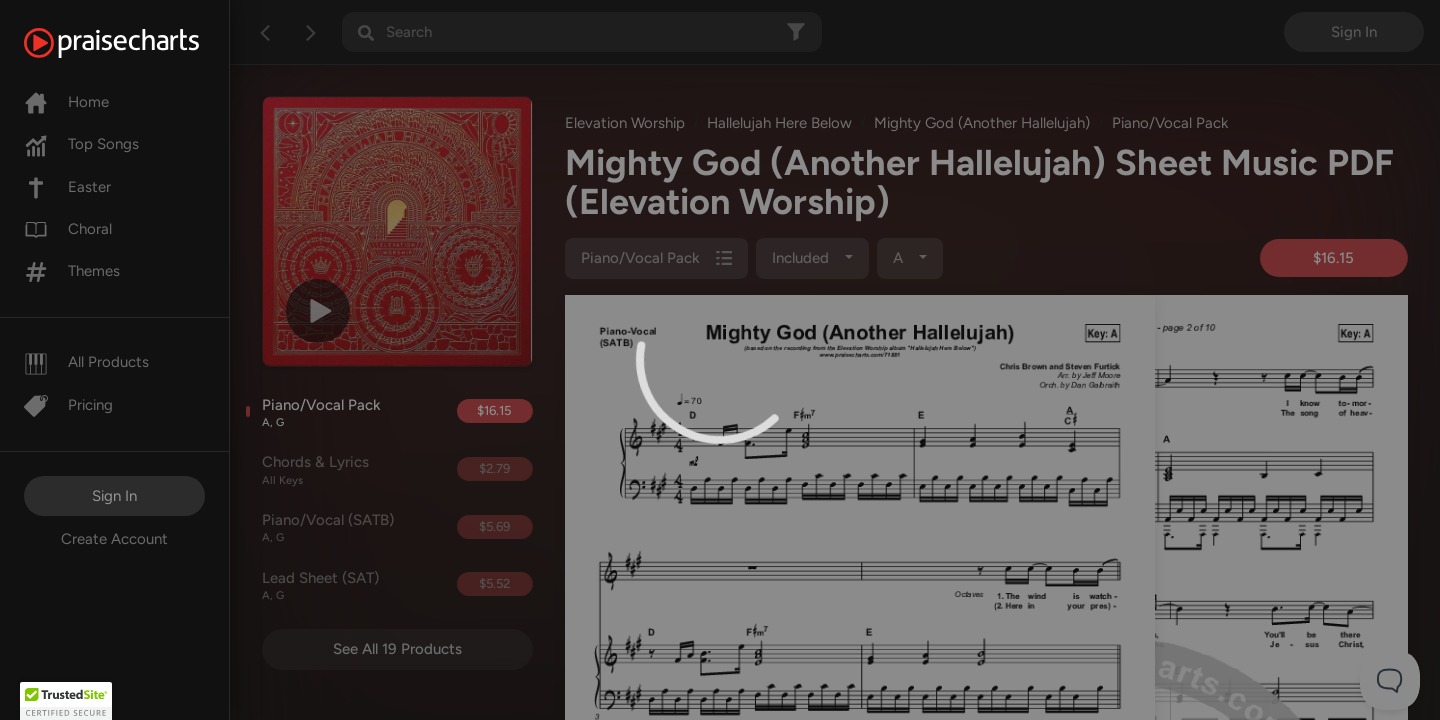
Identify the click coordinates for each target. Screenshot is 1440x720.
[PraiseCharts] (136, 43)
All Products (86, 362)
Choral (68, 229)
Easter (67, 187)
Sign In (114, 496)
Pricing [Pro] (68, 405)
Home (66, 102)
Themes (72, 271)
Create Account (114, 539)
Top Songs (81, 144)
